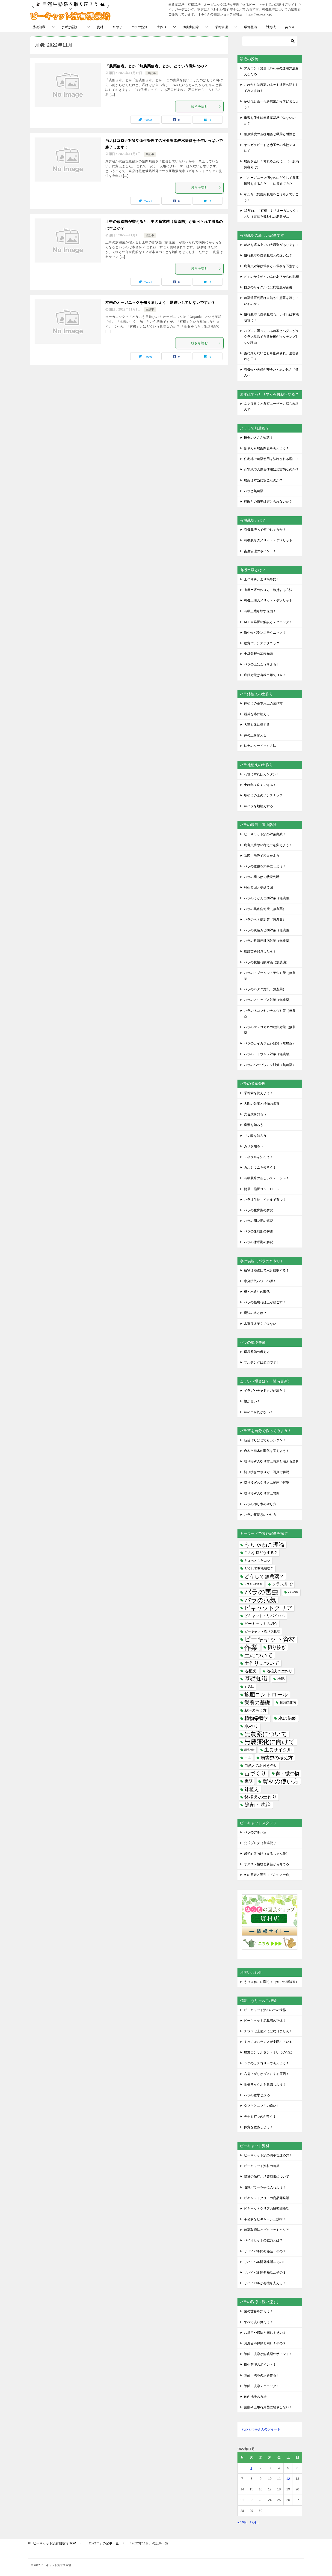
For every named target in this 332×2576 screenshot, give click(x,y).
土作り (161, 27)
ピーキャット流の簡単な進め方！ (268, 2155)
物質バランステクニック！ (263, 643)
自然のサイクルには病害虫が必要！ (270, 287)
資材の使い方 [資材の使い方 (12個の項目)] (280, 1781)
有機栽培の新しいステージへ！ (266, 1178)
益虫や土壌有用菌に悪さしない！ (268, 2407)
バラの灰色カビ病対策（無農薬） (268, 930)
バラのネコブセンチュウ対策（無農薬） (270, 1013)
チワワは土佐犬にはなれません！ (268, 2031)
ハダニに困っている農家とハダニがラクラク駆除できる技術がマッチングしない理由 (271, 336)
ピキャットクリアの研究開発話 (266, 2208)
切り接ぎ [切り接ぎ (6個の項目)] (276, 1647)
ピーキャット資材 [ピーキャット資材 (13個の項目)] (269, 1639)
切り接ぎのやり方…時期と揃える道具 (271, 1461)
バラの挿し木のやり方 (260, 1504)
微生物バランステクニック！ (265, 632)
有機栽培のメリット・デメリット (268, 540)
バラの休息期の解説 (258, 1231)
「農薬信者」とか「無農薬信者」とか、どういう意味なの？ (156, 66)
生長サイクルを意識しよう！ (265, 2084)
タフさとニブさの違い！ (261, 2105)
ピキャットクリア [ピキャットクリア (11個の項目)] (268, 1608)
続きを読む (206, 106)
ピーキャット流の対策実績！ (265, 834)
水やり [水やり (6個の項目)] (251, 1726)
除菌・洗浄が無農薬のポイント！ (268, 2354)
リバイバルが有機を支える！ (265, 2283)
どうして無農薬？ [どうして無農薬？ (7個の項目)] (264, 1576)
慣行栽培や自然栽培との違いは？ (268, 255)
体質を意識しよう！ (258, 2127)
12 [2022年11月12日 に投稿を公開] (288, 2478)
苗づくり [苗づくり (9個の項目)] (255, 1773)
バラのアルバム (255, 1832)
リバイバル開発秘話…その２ (265, 2262)
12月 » (254, 2522)
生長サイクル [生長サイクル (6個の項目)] (278, 1749)
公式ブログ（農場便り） (261, 1843)
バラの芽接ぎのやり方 (260, 1514)
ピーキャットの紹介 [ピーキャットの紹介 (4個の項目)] (261, 1624)
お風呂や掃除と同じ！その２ (265, 2343)
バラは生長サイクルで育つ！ (265, 1199)
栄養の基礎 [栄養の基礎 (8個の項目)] (257, 1702)
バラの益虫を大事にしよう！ (265, 866)
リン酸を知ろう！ (257, 1135)
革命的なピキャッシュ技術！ (265, 2219)
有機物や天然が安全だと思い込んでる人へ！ (271, 372)
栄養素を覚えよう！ (258, 1093)
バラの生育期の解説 (258, 1210)
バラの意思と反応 (257, 2095)
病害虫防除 (191, 27)
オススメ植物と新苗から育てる (266, 1864)
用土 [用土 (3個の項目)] (247, 1757)
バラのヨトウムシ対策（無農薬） (268, 1054)
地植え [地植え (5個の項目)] (250, 1671)
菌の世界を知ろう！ (258, 2311)
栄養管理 (221, 27)
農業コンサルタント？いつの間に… (270, 2052)
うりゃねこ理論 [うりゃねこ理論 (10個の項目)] (264, 1545)
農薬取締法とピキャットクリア (266, 2230)
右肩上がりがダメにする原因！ (266, 2074)
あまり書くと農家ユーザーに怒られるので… (271, 406)
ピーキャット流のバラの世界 (265, 2010)
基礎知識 (38, 27)
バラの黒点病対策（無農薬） (265, 909)
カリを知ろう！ (255, 1146)
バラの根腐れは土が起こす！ (265, 1302)
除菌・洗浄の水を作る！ (261, 2375)
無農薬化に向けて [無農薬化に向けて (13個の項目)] (269, 1742)
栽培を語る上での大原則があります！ (271, 245)
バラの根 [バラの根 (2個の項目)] (293, 1592)
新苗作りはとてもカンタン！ (265, 1440)
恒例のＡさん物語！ (258, 437)
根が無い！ (252, 1401)
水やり (117, 27)
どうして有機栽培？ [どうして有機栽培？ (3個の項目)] (258, 1568)
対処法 (271, 27)
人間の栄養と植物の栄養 (261, 1103)
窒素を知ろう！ (255, 1125)
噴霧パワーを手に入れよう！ (265, 2187)
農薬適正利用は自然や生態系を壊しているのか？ (271, 300)
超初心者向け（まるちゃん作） (266, 1853)
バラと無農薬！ (255, 491)
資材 (100, 27)
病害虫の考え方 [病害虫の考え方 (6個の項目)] (277, 1757)
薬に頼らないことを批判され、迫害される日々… (271, 356)
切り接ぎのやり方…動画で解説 (266, 1482)
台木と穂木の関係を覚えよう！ (266, 1451)
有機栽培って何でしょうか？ (265, 529)
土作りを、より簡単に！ (261, 579)
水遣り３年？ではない (260, 1323)
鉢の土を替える (255, 735)
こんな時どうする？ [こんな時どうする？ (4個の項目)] (261, 1553)
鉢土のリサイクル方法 (260, 746)
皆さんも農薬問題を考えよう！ (266, 448)
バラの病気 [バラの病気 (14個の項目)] (260, 1600)
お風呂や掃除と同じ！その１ (265, 2332)
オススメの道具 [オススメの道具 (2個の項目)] (253, 1584)
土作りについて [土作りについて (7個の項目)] (261, 1663)
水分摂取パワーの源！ (260, 1281)
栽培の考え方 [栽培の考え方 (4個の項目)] (255, 1710)
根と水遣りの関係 (257, 1291)
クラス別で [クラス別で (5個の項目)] (282, 1584)
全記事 (152, 73)
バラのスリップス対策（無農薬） (268, 1000)
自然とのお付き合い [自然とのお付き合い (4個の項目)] (261, 1765)
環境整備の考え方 (257, 1352)
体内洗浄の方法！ (257, 2396)
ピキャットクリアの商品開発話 (266, 2198)
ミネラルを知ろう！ (258, 1157)
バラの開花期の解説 (258, 1221)
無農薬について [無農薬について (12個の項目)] (265, 1734)
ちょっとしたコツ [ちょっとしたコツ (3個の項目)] (257, 1560)
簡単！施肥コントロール (261, 1189)
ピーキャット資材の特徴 (261, 2166)
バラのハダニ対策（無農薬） (265, 989)
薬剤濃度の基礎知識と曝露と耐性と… (271, 134)
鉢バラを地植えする (258, 806)
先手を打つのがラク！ (260, 2116)
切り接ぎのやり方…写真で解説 (266, 1472)
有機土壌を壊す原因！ (260, 611)
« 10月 (242, 2522)
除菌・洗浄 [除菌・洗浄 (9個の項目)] (257, 1805)
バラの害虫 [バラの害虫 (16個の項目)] (261, 1592)
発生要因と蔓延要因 (258, 887)
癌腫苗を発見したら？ (260, 951)
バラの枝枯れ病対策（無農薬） (266, 962)
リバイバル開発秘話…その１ (265, 2251)
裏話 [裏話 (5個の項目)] (248, 1781)
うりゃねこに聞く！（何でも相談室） (271, 1982)
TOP (54, 2543)
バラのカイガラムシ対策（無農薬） (270, 1043)
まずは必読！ (71, 27)
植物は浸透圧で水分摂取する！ (266, 1270)
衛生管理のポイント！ (260, 551)
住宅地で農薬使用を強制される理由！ (271, 459)
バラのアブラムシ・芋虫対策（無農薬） (270, 975)
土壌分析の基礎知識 (258, 654)
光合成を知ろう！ (257, 1114)
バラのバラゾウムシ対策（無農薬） (270, 1065)
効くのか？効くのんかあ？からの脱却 (271, 276)
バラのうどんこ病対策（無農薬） (268, 898)
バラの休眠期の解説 (258, 1242)
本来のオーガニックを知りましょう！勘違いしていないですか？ (160, 302)
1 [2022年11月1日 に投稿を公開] (251, 2468)
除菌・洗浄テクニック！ (261, 2386)
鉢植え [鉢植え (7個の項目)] (251, 1789)
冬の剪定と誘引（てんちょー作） (268, 1875)
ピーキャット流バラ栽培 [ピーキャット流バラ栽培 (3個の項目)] (262, 1631)
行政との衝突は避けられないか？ (268, 501)
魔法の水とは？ (255, 1313)
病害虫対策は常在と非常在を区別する (271, 266)
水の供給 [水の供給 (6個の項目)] (287, 1718)
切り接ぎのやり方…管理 (261, 1493)
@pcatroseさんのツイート (261, 2429)
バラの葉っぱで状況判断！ (263, 877)
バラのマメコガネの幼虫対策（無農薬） (270, 1030)
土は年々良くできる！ (260, 785)
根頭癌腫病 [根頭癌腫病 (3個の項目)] (288, 1702)
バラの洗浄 (139, 27)
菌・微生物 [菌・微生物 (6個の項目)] (287, 1773)
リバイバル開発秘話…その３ (265, 2272)
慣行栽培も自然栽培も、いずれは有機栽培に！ (271, 317)
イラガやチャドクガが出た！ (265, 1390)
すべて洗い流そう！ (258, 2322)
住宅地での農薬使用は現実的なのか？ (271, 469)
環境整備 (250, 27)
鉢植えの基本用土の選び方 (263, 703)
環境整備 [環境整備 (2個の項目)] (249, 1749)
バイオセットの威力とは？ (263, 2240)
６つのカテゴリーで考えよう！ (266, 2063)
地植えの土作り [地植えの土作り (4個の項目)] (279, 1671)
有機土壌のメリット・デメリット (268, 600)
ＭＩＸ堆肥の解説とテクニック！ (268, 622)
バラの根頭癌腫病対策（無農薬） (268, 941)
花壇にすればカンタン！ (261, 774)
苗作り (290, 27)
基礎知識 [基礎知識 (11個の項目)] (255, 1678)
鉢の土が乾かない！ (258, 1412)
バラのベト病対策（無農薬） (265, 919)
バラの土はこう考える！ (261, 664)
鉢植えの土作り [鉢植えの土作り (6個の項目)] (260, 1797)
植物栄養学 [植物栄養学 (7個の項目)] (256, 1718)
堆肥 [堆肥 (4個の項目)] (281, 1679)
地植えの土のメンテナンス (263, 795)
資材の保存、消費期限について (266, 2176)
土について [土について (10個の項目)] (258, 1655)
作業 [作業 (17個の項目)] (251, 1647)
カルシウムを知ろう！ (260, 1167)
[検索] (269, 41)
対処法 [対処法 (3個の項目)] (249, 1687)
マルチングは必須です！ (261, 1362)
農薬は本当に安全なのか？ (263, 480)
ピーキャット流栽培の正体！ (265, 2020)
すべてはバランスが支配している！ (270, 2042)
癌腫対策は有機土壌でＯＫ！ (265, 675)
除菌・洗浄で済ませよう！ (263, 855)
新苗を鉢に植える (257, 714)
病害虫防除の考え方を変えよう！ (268, 845)
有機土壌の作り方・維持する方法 (268, 590)
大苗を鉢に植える (257, 724)
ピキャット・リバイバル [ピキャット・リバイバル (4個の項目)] (264, 1616)
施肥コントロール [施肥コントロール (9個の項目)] (266, 1695)
